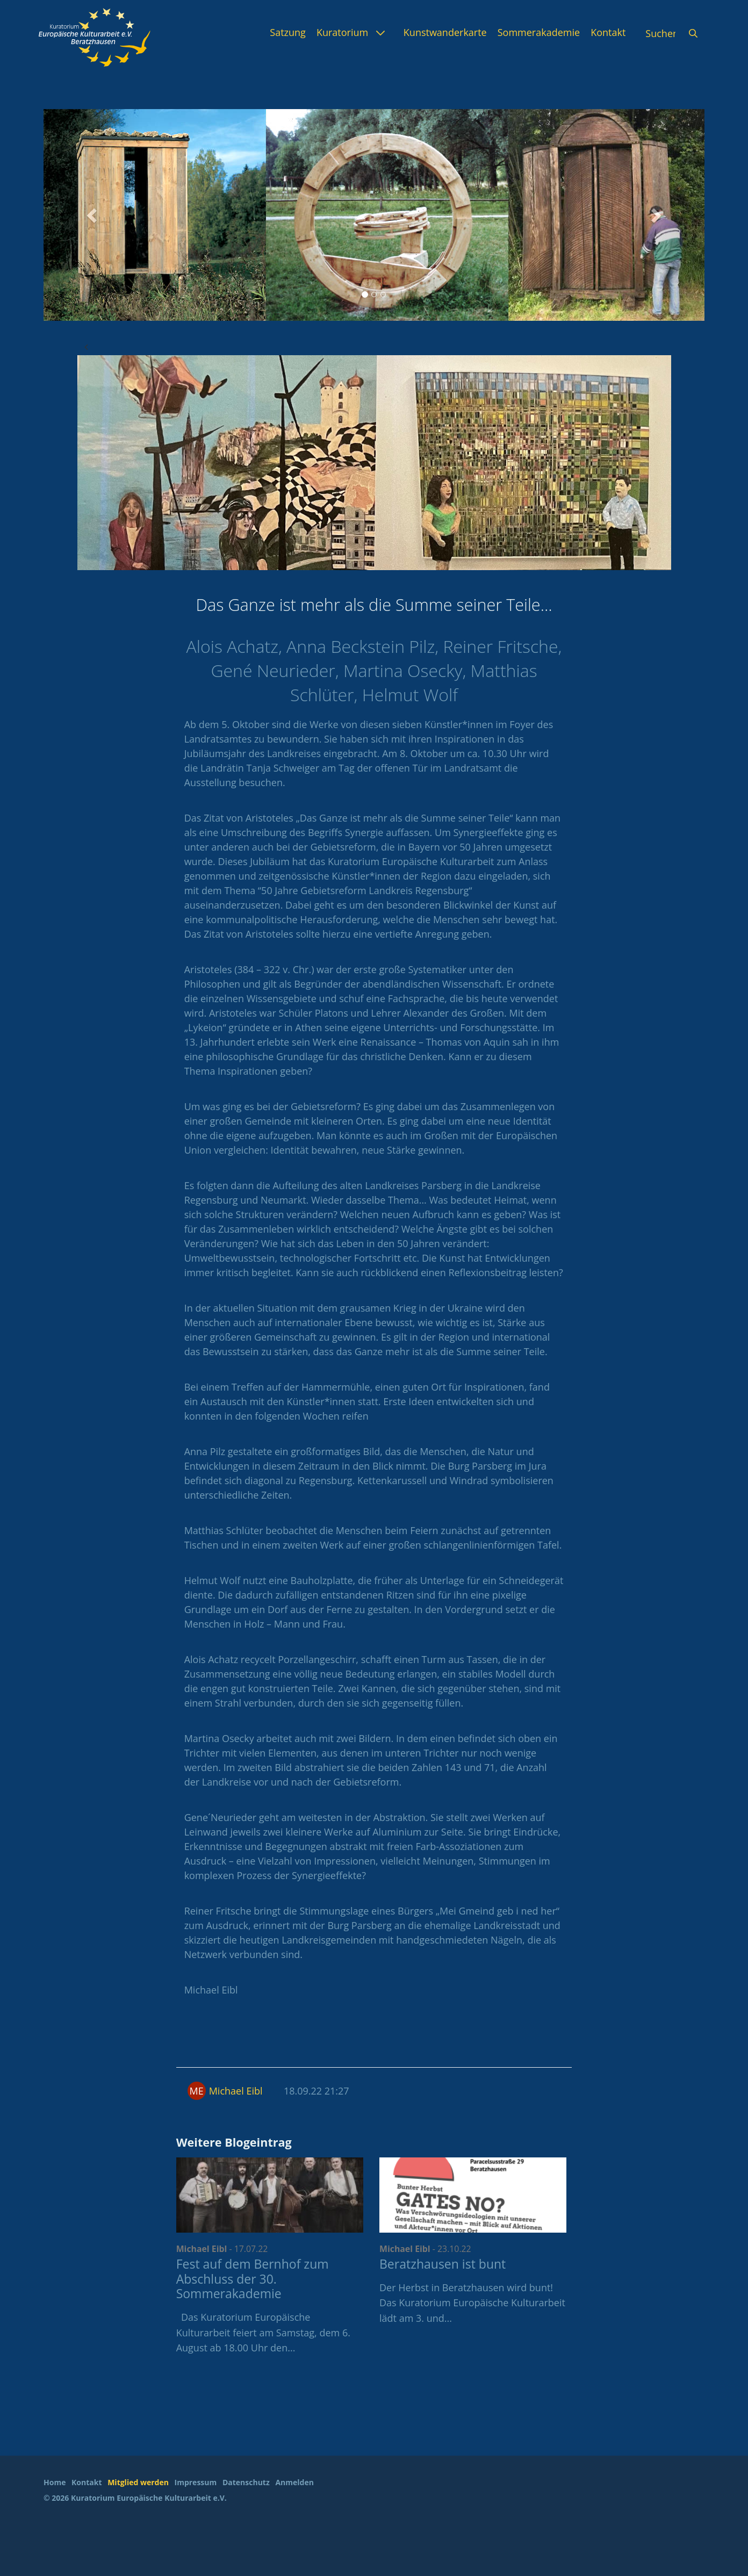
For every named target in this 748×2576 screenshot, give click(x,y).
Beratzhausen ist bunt (442, 2263)
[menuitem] (287, 32)
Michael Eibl (236, 2090)
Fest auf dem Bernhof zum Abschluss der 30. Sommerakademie (252, 2278)
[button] (93, 215)
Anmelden (294, 2482)
